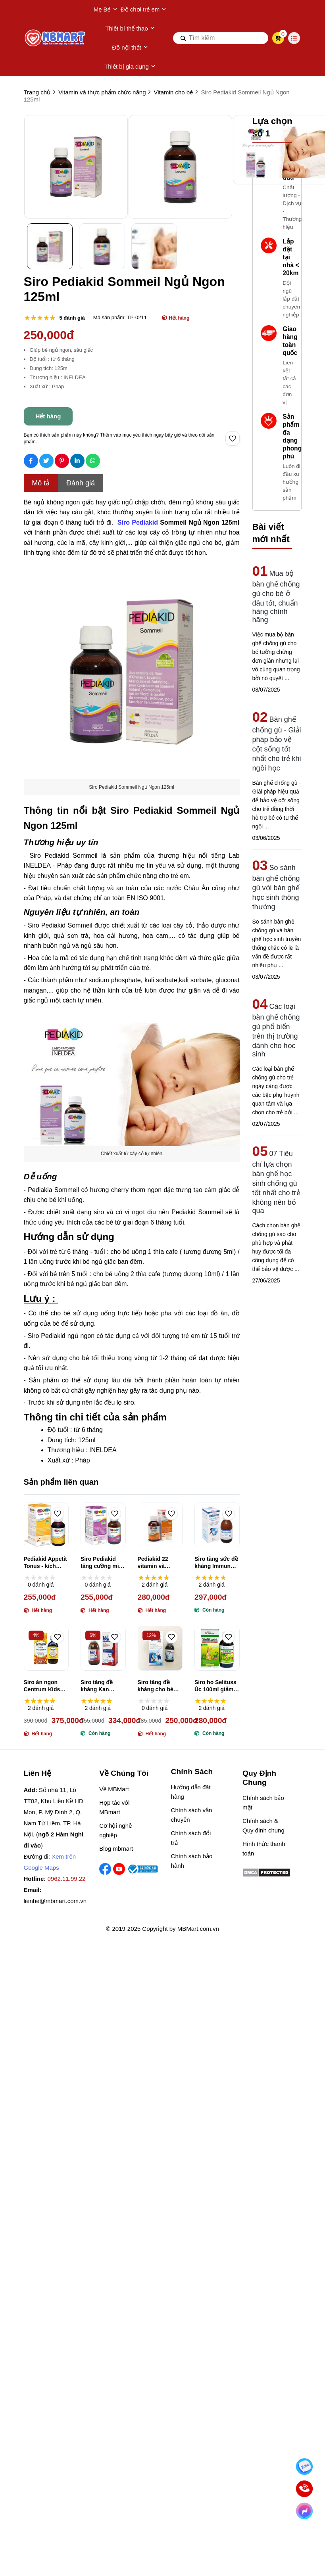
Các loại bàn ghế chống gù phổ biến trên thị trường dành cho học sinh (276, 1030)
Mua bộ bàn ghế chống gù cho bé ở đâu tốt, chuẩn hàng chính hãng (276, 596)
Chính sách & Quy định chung (263, 1825)
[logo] (55, 38)
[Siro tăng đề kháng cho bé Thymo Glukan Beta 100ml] (160, 1648)
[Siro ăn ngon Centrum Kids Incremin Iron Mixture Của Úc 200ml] (46, 1648)
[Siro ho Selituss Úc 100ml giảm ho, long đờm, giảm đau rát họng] (217, 1648)
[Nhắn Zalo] (304, 2467)
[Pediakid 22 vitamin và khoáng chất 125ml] (160, 1525)
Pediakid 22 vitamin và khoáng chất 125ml (154, 1563)
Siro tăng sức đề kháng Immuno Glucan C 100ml (216, 1563)
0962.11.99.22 (67, 1878)
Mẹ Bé (105, 9)
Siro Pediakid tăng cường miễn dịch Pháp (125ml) (103, 1563)
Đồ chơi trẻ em (144, 9)
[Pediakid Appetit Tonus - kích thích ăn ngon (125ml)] (46, 1525)
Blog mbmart (116, 1848)
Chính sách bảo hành (192, 1861)
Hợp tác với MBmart (114, 1807)
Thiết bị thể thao (130, 28)
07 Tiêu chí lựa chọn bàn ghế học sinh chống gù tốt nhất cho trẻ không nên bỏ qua (276, 1182)
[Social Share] (31, 461)
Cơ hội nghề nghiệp (115, 1830)
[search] (220, 38)
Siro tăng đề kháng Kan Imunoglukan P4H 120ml (98, 1686)
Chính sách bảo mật (263, 1802)
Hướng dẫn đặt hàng (191, 1792)
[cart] (278, 38)
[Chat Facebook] (304, 2511)
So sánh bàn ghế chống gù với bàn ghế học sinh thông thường (276, 887)
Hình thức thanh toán (263, 1848)
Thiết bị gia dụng (130, 66)
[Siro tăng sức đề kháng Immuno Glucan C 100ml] (217, 1525)
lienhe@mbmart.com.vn (55, 1901)
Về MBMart (114, 1789)
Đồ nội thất (130, 47)
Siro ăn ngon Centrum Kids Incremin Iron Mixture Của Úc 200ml (44, 1686)
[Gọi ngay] (304, 2489)
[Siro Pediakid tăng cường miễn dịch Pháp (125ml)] (103, 1525)
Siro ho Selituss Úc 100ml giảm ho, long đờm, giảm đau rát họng (215, 1686)
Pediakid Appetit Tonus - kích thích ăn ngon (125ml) (45, 1563)
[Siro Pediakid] (138, 521)
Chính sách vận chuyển (191, 1815)
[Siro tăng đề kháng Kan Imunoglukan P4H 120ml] (103, 1648)
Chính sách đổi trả (191, 1838)
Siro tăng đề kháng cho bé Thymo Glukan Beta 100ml (157, 1686)
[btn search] (183, 38)
